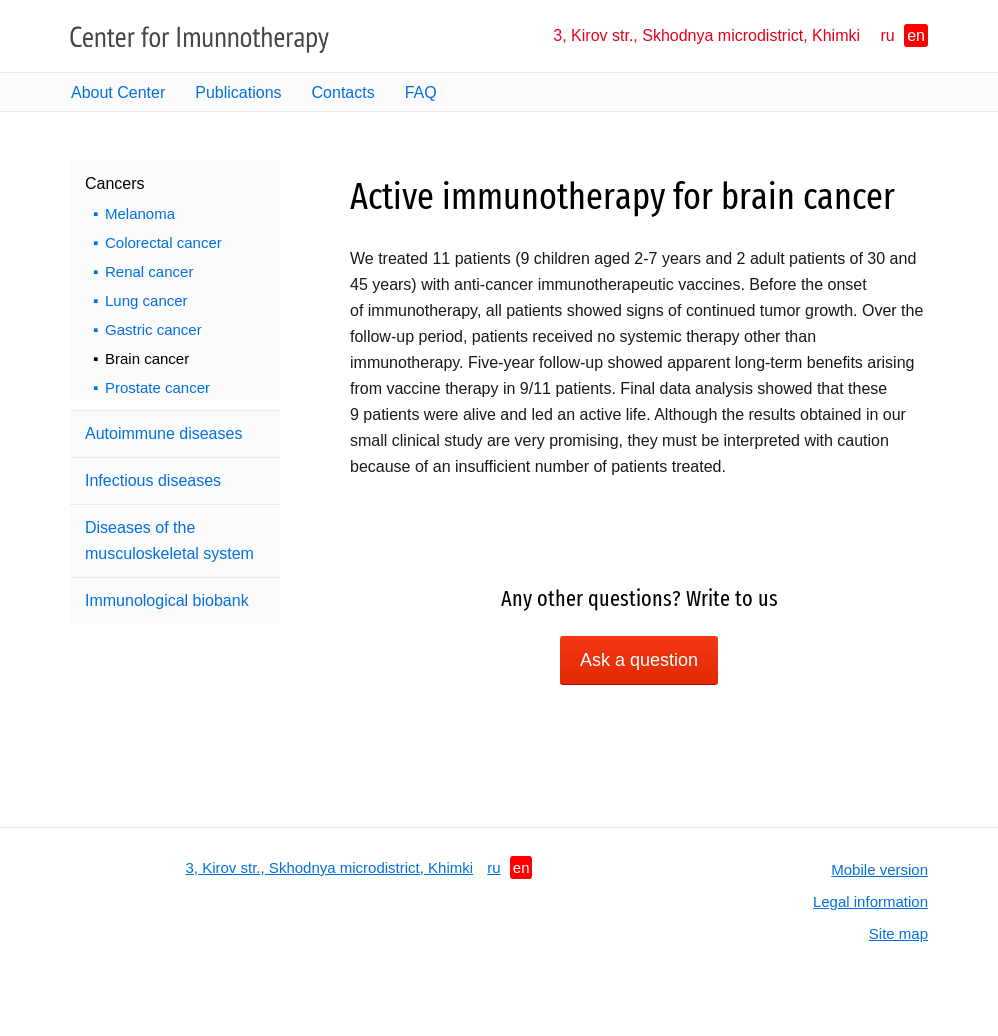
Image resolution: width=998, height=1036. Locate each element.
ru (888, 35)
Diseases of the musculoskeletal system (169, 540)
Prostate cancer (157, 387)
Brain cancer (147, 358)
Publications (238, 92)
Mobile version (879, 869)
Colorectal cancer (163, 242)
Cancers (115, 183)
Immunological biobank (167, 600)
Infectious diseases (153, 480)
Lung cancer (146, 300)
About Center (118, 92)
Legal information (870, 901)
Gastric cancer (153, 329)
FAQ (421, 92)
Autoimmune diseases (163, 433)
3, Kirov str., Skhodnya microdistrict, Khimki (706, 35)
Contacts (343, 92)
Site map (898, 933)
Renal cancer (149, 271)
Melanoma (140, 213)
